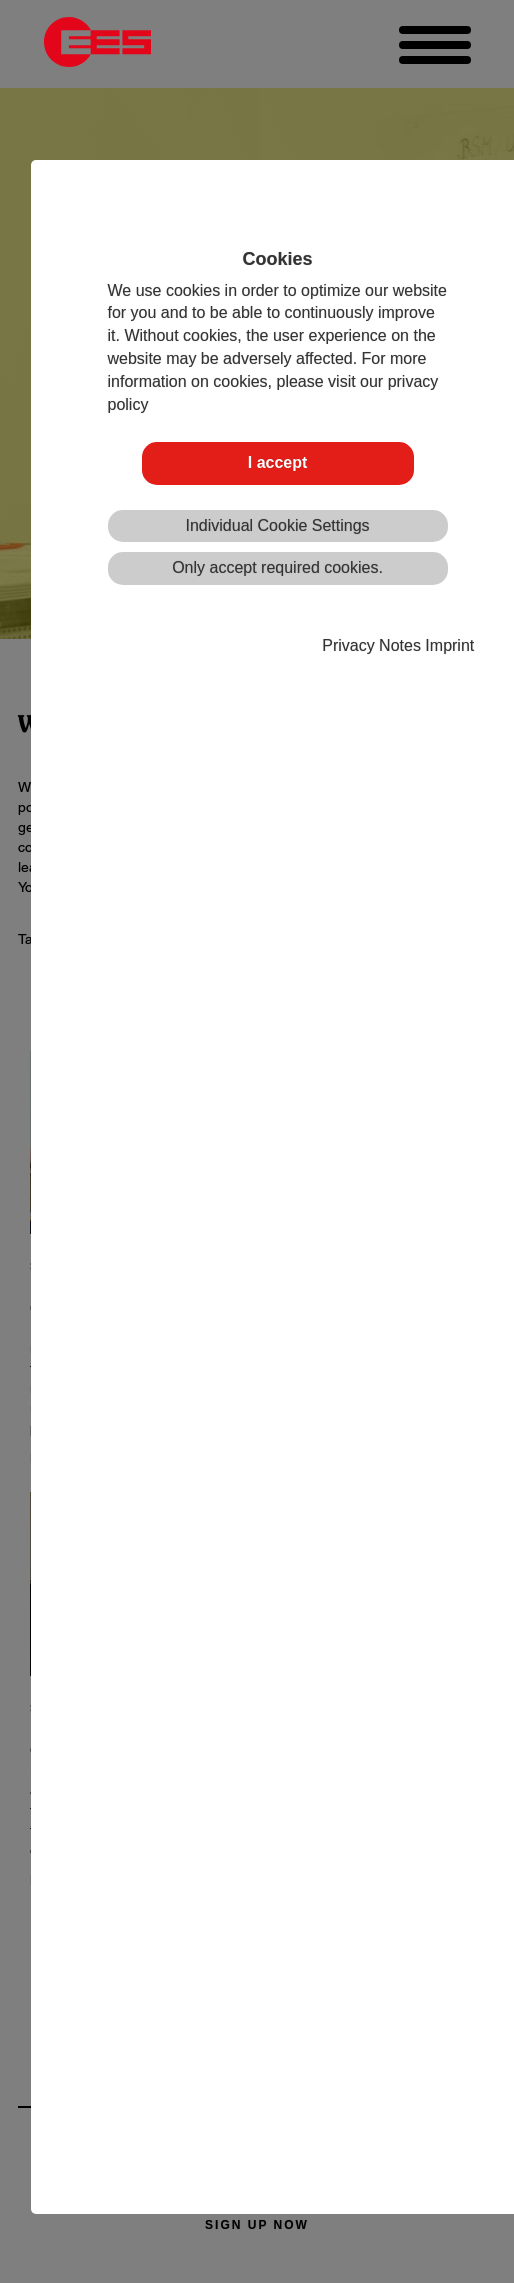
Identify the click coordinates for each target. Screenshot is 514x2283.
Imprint (449, 645)
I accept (278, 462)
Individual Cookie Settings (277, 525)
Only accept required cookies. (277, 567)
